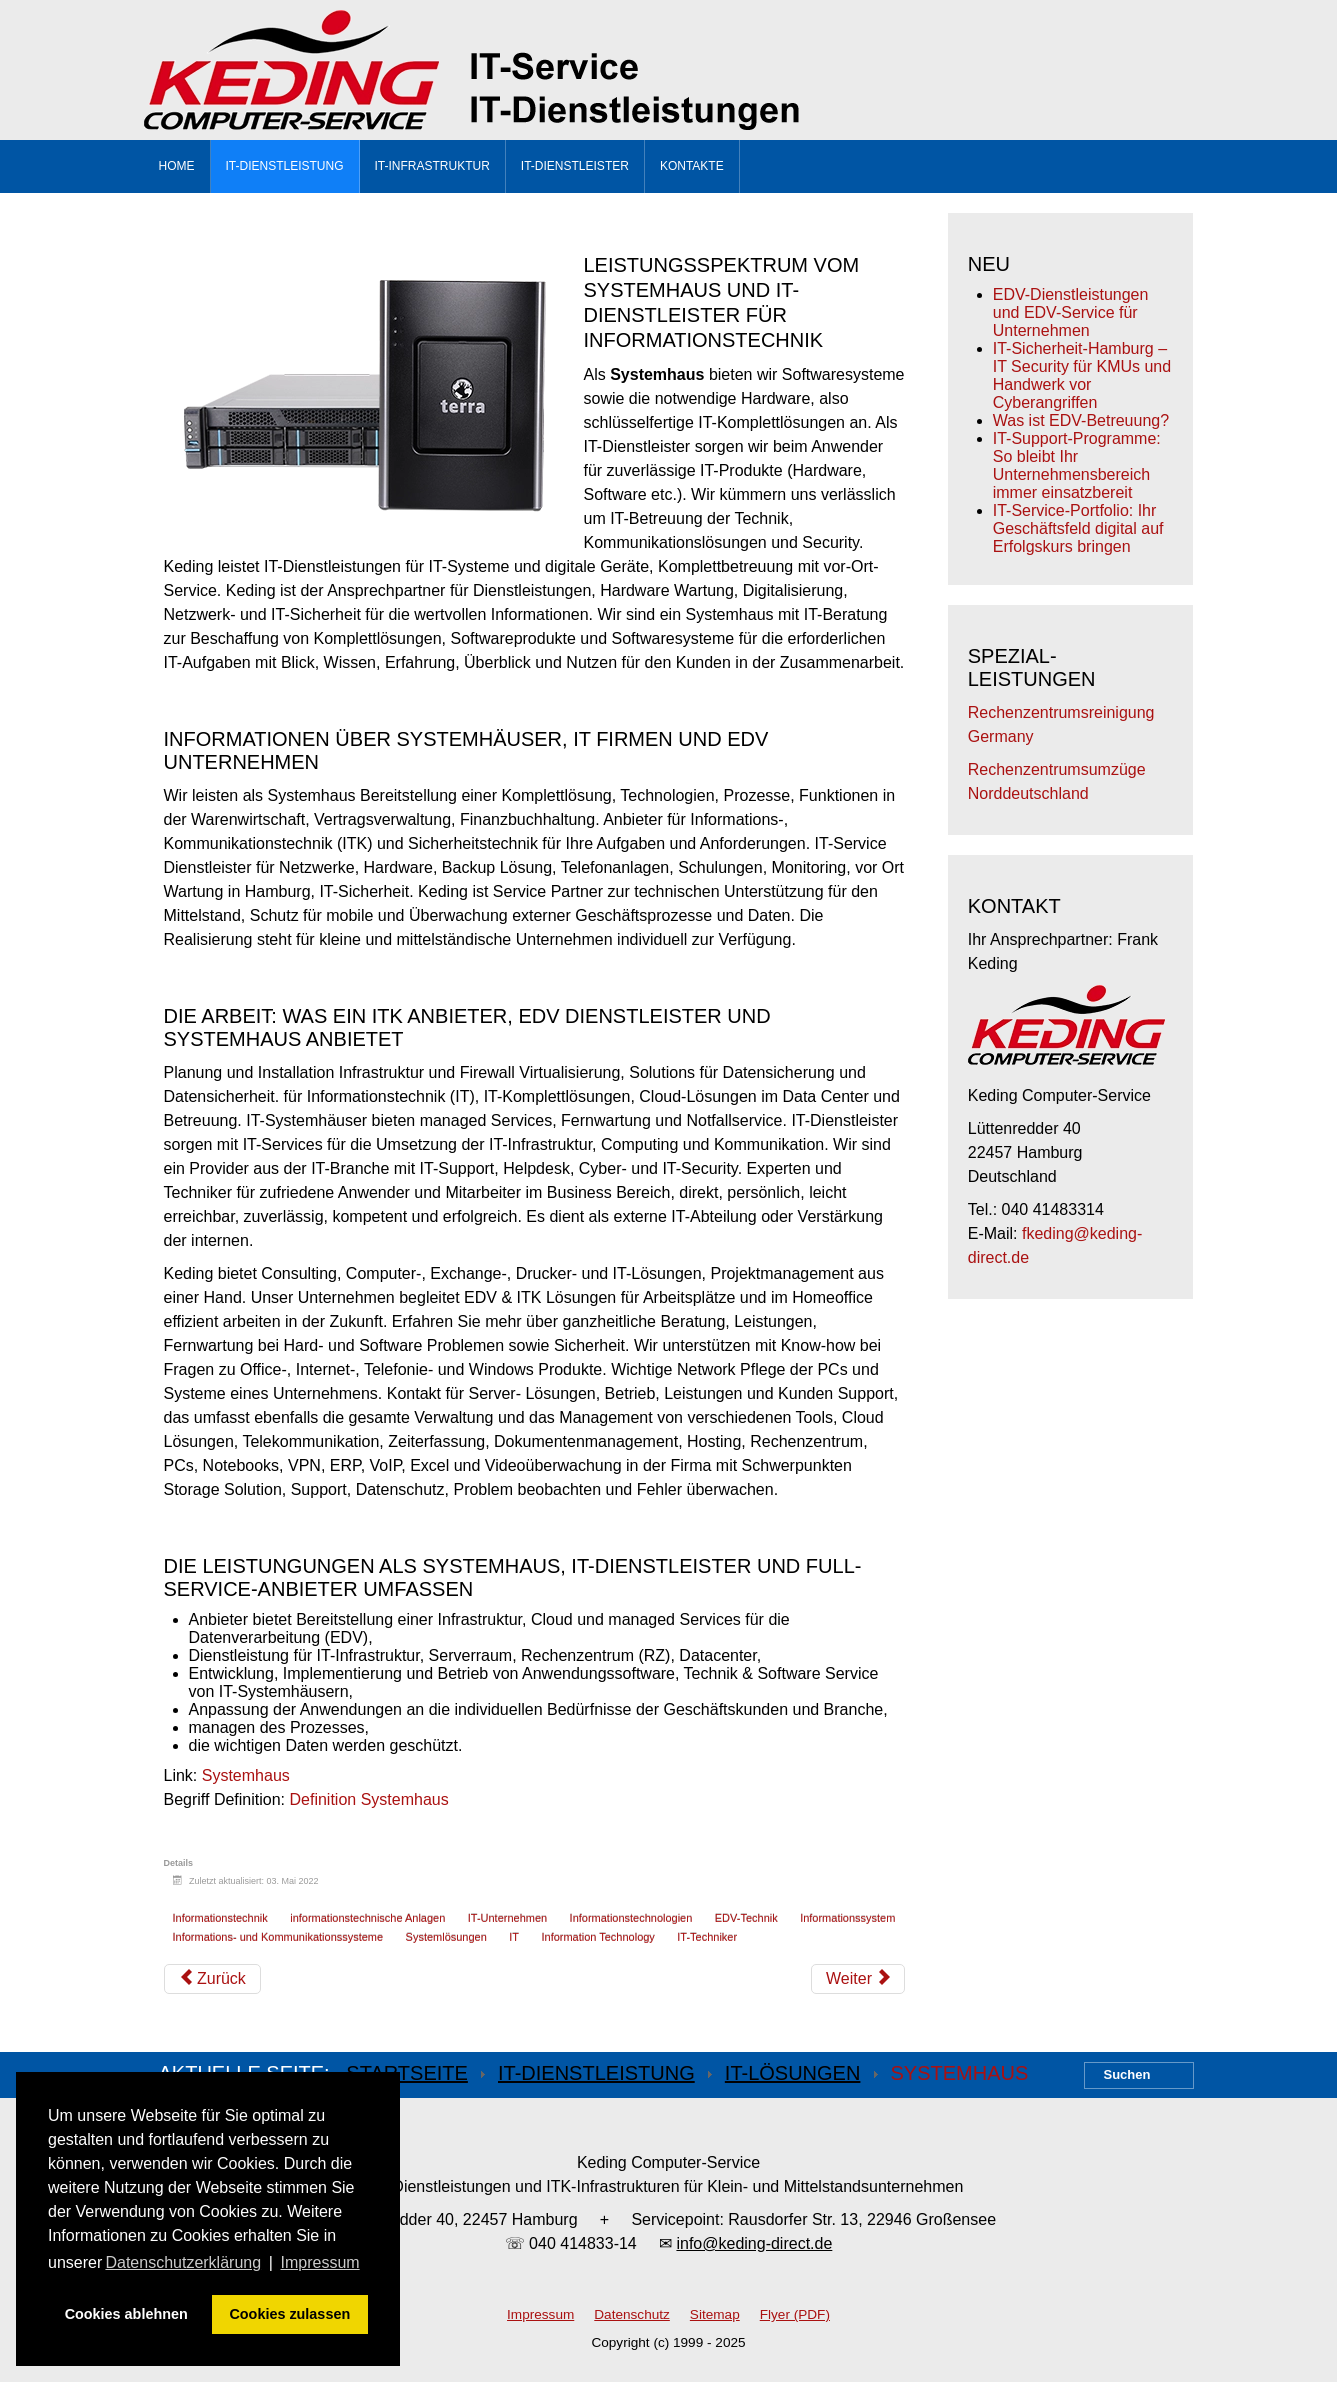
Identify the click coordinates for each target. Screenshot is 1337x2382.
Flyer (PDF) (795, 2314)
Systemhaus (246, 1775)
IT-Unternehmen (507, 1918)
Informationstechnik (220, 1918)
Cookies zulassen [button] (289, 2314)
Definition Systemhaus (369, 1799)
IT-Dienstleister (575, 166)
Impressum (540, 2314)
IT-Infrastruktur (432, 166)
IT (514, 1937)
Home (177, 166)
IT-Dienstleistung (285, 166)
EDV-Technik (746, 1918)
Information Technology (597, 1937)
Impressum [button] (320, 2262)
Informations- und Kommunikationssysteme (278, 1937)
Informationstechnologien (631, 1918)
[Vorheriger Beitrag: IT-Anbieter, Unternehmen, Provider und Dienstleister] (212, 1979)
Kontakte (692, 166)
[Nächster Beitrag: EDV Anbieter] (858, 1979)
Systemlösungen (446, 1937)
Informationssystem (847, 1918)
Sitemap (715, 2314)
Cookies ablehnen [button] (126, 2314)
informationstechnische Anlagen (367, 1918)
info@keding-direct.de (754, 2243)
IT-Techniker (707, 1937)
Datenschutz (632, 2314)
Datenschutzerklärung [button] (183, 2262)
